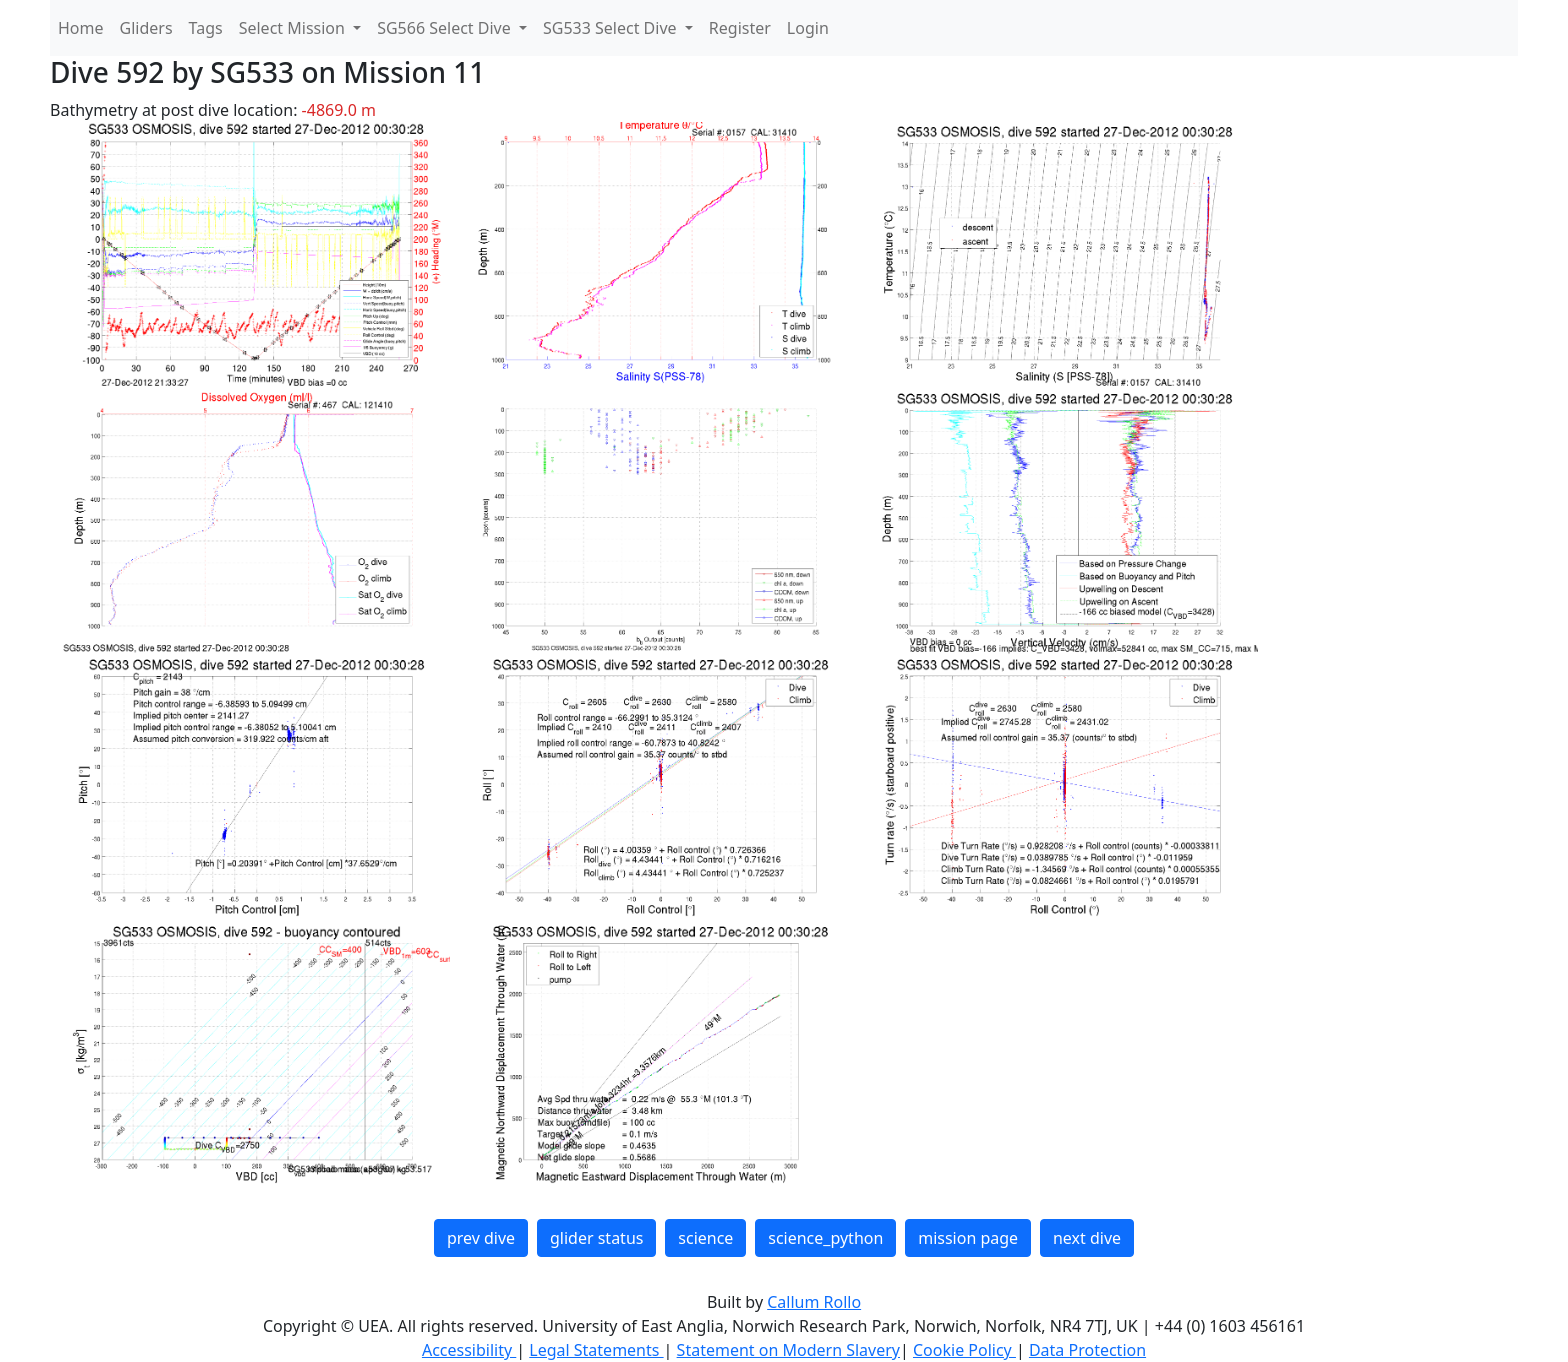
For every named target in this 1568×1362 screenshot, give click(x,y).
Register (740, 28)
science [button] (705, 1238)
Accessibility (469, 1350)
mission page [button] (968, 1238)
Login (808, 28)
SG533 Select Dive (612, 28)
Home (81, 28)
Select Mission (294, 28)
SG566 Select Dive (446, 28)
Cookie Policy (964, 1350)
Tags (206, 28)
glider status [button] (596, 1238)
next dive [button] (1087, 1238)
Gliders (146, 28)
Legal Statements (596, 1350)
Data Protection (1087, 1350)
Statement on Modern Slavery (788, 1350)
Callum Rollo (814, 1302)
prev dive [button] (481, 1238)
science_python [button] (825, 1238)
